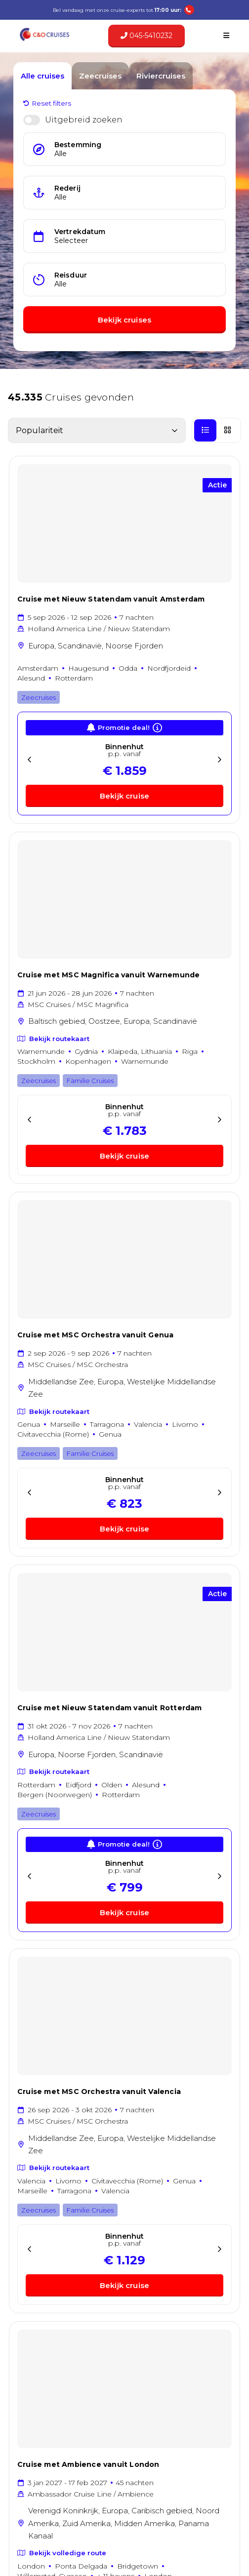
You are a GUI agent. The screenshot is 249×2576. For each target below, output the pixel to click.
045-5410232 (146, 35)
